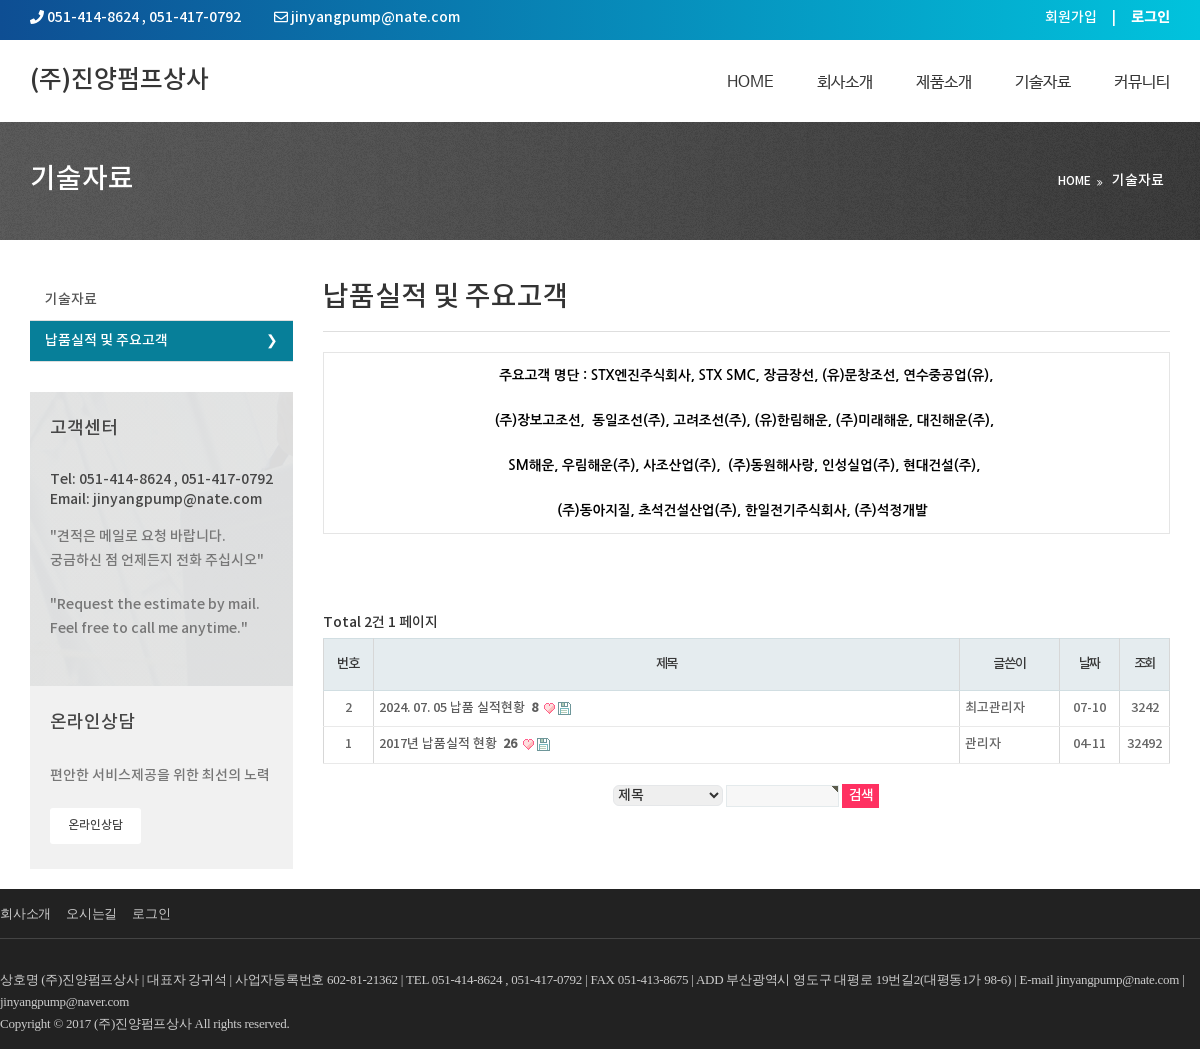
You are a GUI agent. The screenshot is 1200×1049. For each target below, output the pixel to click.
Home (750, 82)
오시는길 (91, 913)
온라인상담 (95, 825)
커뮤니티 (1142, 82)
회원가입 (1071, 17)
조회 (1144, 664)
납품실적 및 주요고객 (106, 340)
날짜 (1089, 664)
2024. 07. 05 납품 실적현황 (460, 708)
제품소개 (944, 82)
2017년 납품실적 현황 (449, 744)
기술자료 (1043, 82)
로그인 (151, 913)
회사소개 (845, 82)
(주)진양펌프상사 (119, 80)
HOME (1074, 181)
